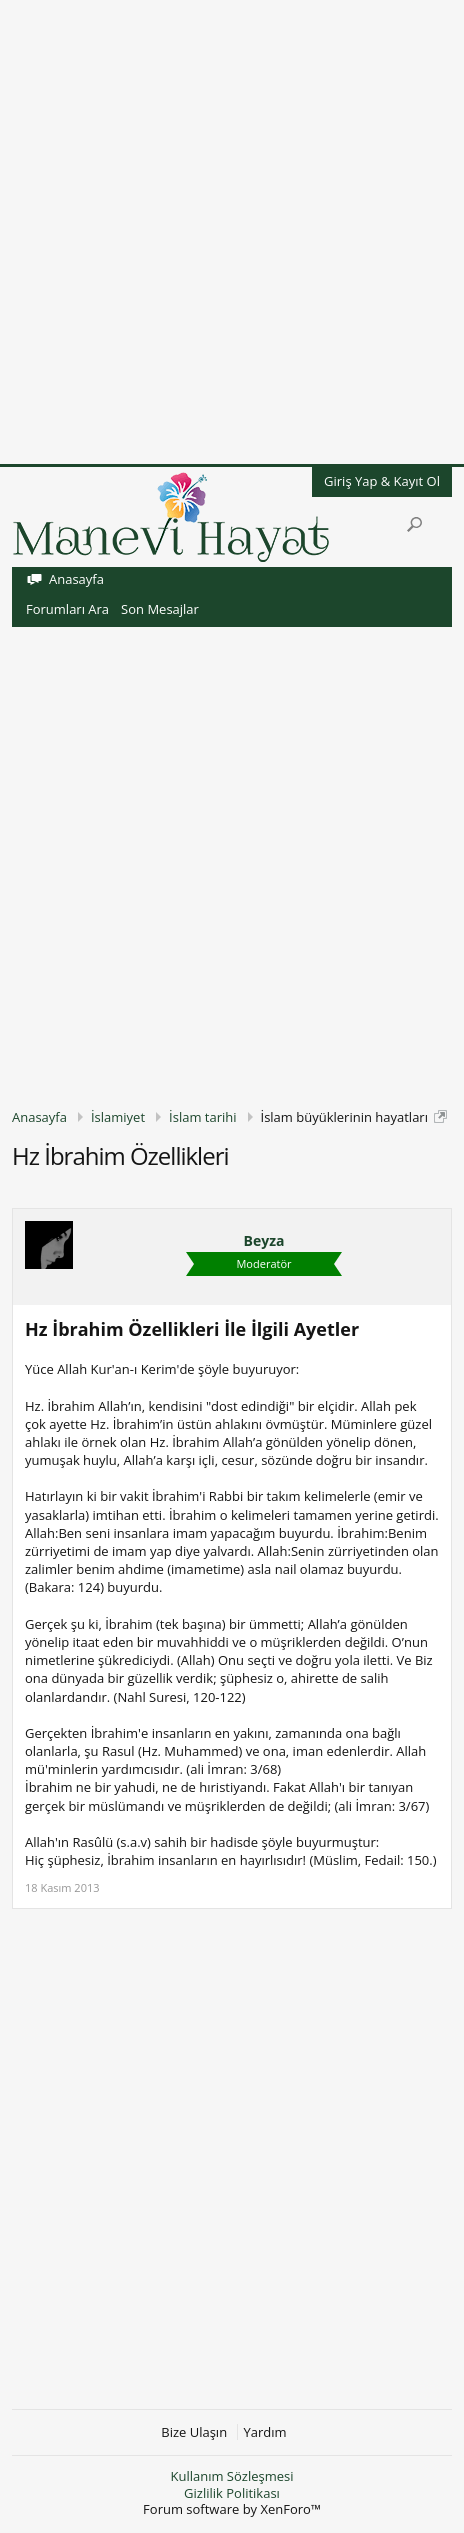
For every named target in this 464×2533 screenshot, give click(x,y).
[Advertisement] (232, 232)
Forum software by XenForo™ (232, 2509)
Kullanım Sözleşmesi (231, 2476)
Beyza (264, 1241)
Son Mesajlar (160, 609)
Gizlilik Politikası (232, 2493)
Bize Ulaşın (194, 2432)
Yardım (265, 2432)
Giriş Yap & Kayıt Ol (382, 481)
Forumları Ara (67, 609)
